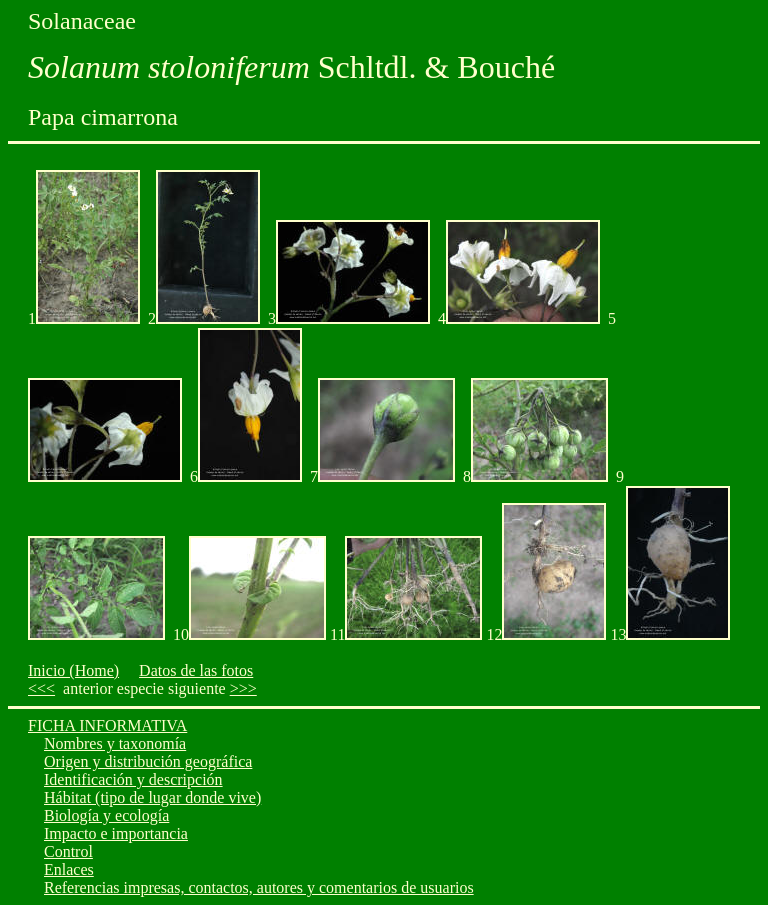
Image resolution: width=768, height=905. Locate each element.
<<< (41, 688)
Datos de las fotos (196, 670)
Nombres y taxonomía (115, 743)
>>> (243, 688)
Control (68, 851)
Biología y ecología (106, 815)
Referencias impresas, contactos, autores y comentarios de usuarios (259, 887)
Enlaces (69, 869)
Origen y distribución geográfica (148, 761)
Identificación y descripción (133, 779)
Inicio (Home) (73, 670)
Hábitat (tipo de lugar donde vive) (152, 797)
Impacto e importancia (116, 833)
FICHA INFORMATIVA (107, 725)
